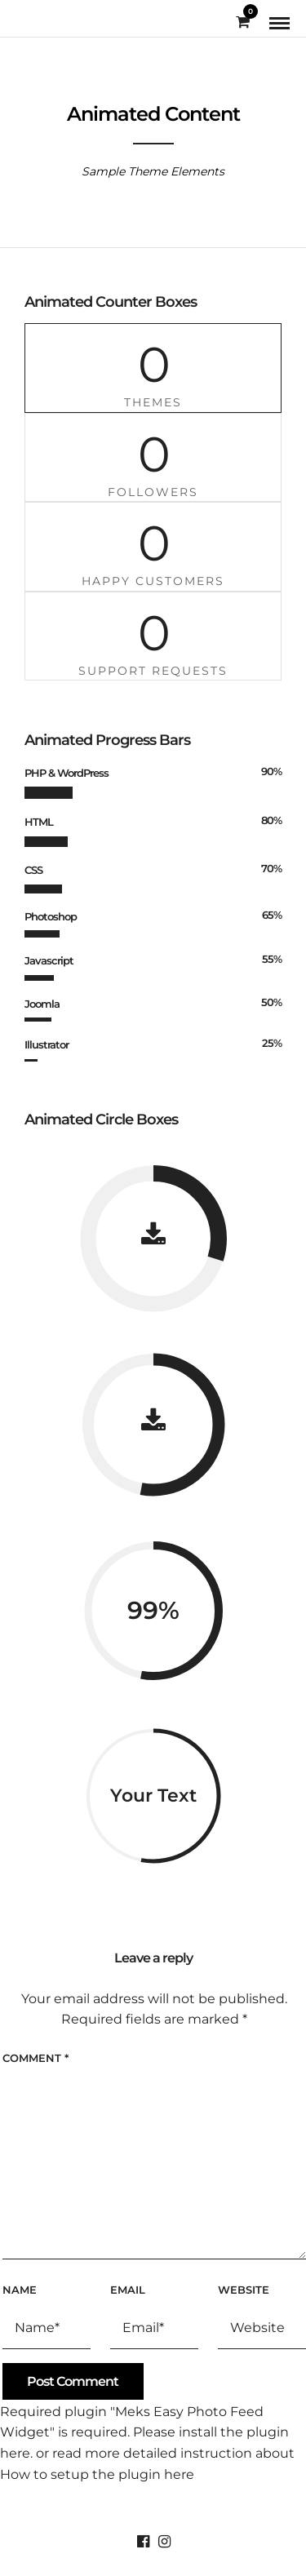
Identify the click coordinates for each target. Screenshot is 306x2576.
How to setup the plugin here (97, 2474)
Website (243, 2289)
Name (19, 2289)
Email (127, 2289)
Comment (35, 2057)
